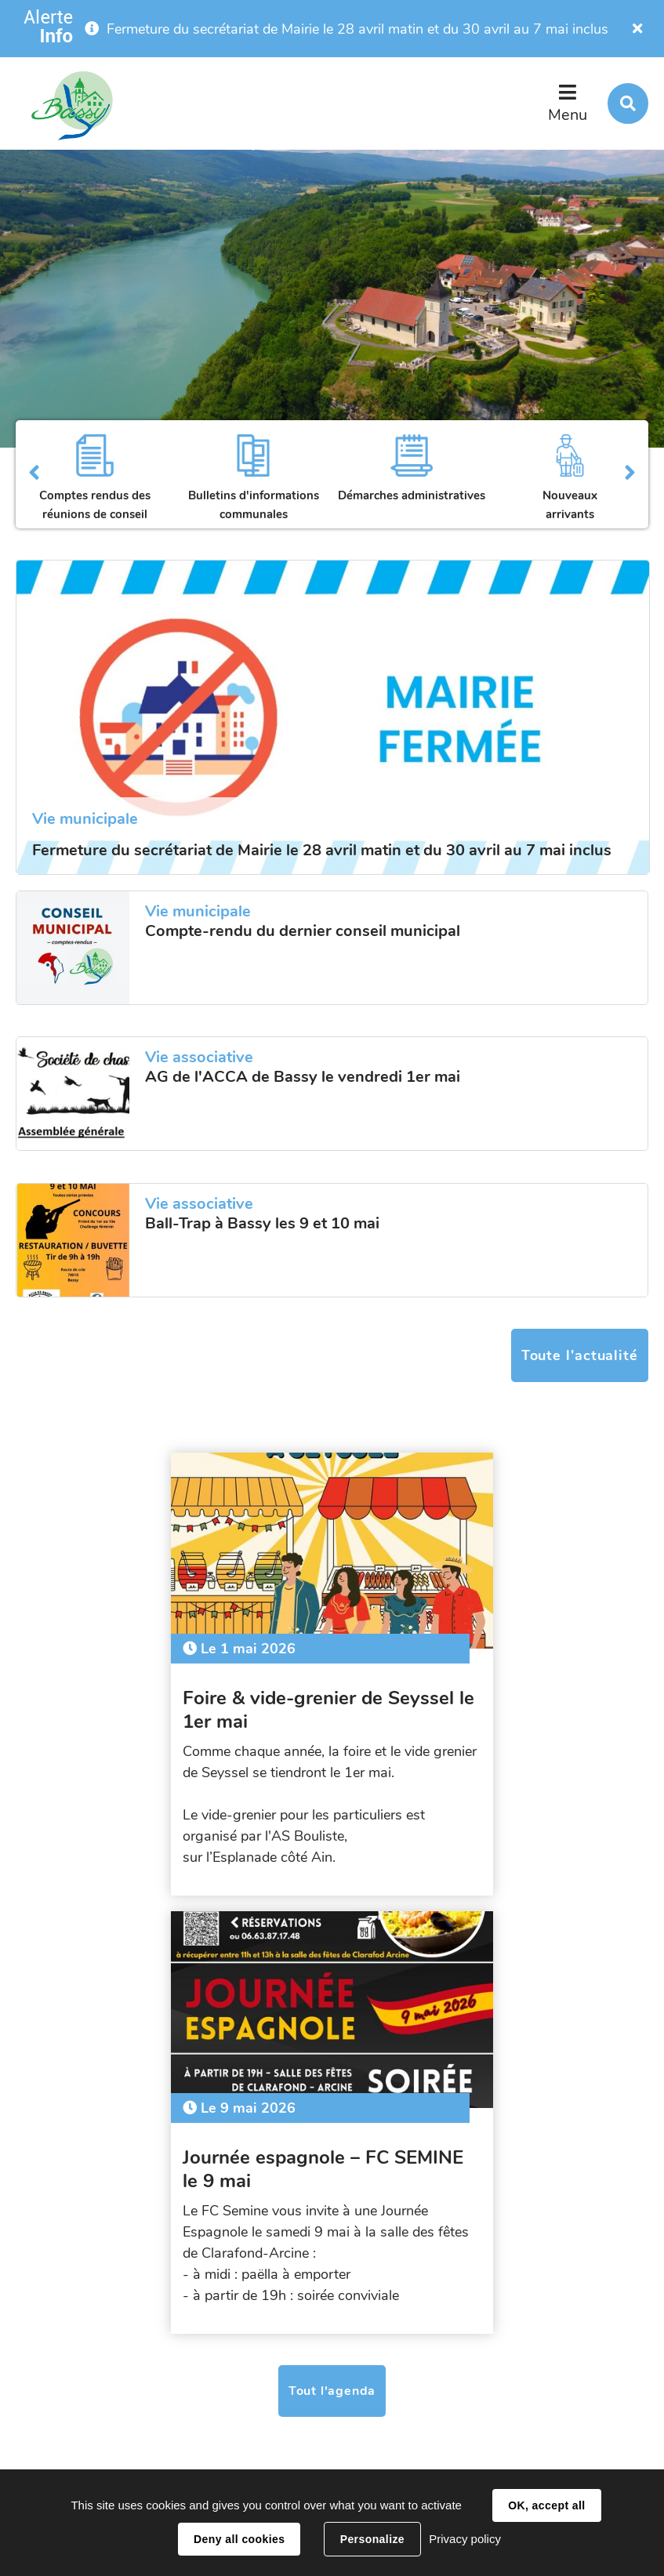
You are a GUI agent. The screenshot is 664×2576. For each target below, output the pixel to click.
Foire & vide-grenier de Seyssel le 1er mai (169, 1698)
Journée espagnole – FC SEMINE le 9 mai (453, 1698)
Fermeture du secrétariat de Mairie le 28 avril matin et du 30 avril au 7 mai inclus (357, 29)
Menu (567, 114)
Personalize (372, 2539)
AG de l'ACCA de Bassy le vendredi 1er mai (302, 1077)
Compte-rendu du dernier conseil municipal (302, 931)
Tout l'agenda (332, 1941)
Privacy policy (465, 2538)
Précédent (34, 474)
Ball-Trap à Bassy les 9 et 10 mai (262, 1223)
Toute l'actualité (579, 1355)
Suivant (629, 474)
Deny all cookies (239, 2539)
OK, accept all (546, 2505)
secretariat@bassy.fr (272, 2425)
